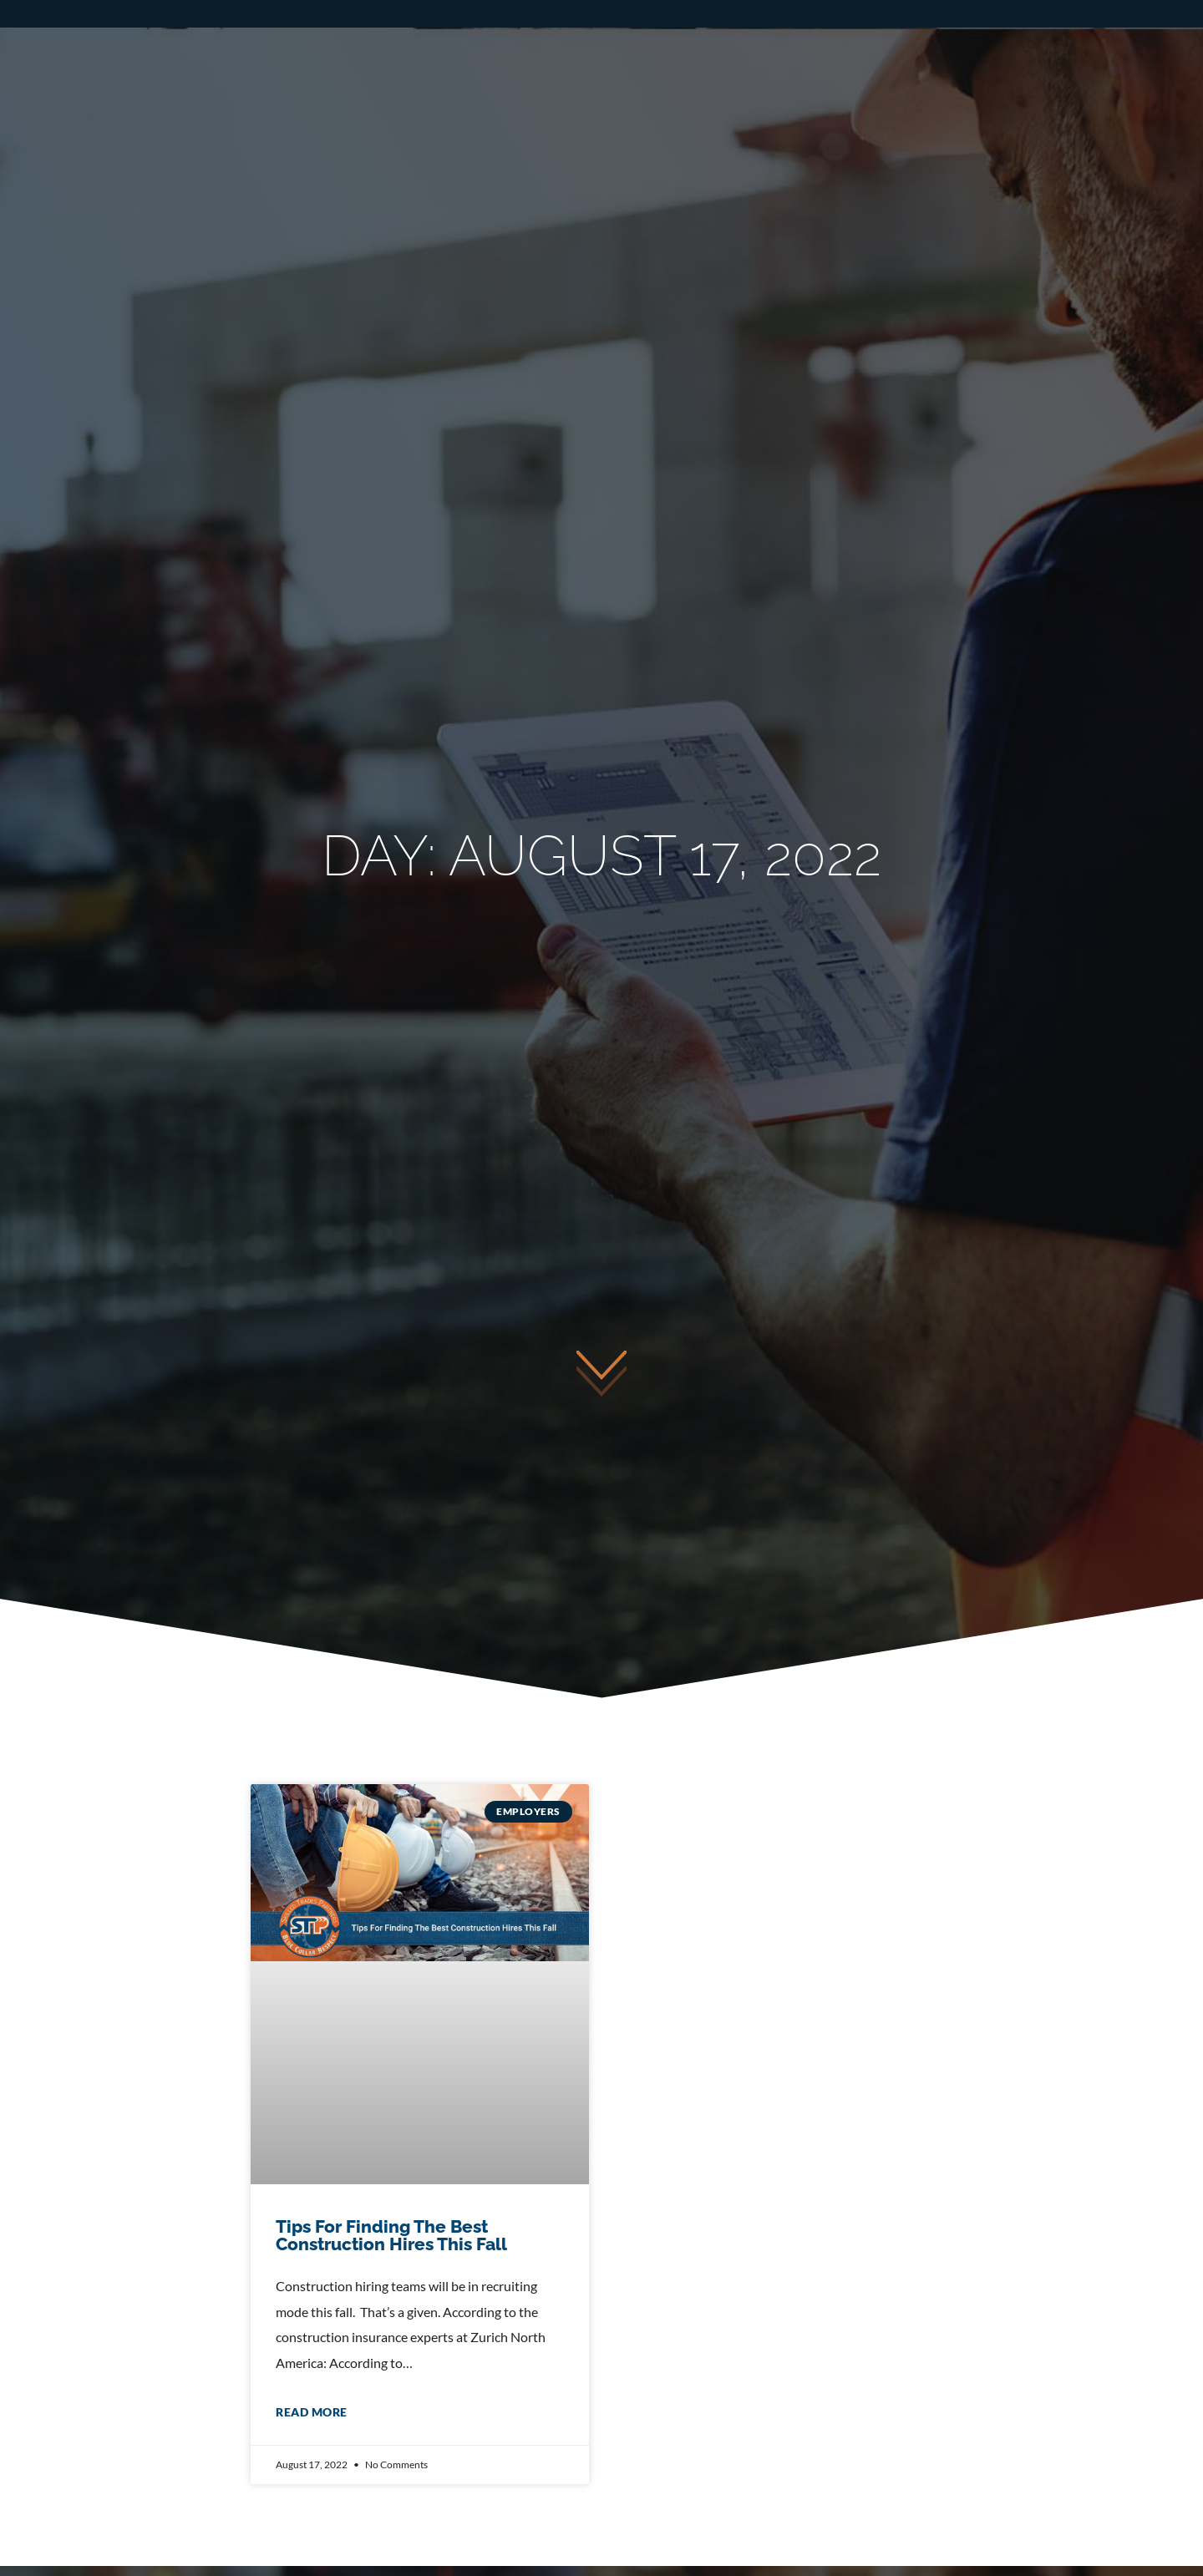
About (958, 114)
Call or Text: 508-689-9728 (609, 59)
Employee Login (1097, 59)
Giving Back (1109, 114)
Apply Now (895, 59)
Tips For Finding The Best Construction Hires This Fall (391, 2235)
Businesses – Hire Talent (762, 114)
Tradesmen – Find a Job (506, 114)
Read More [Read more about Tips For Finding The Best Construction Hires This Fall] (312, 2412)
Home (314, 114)
